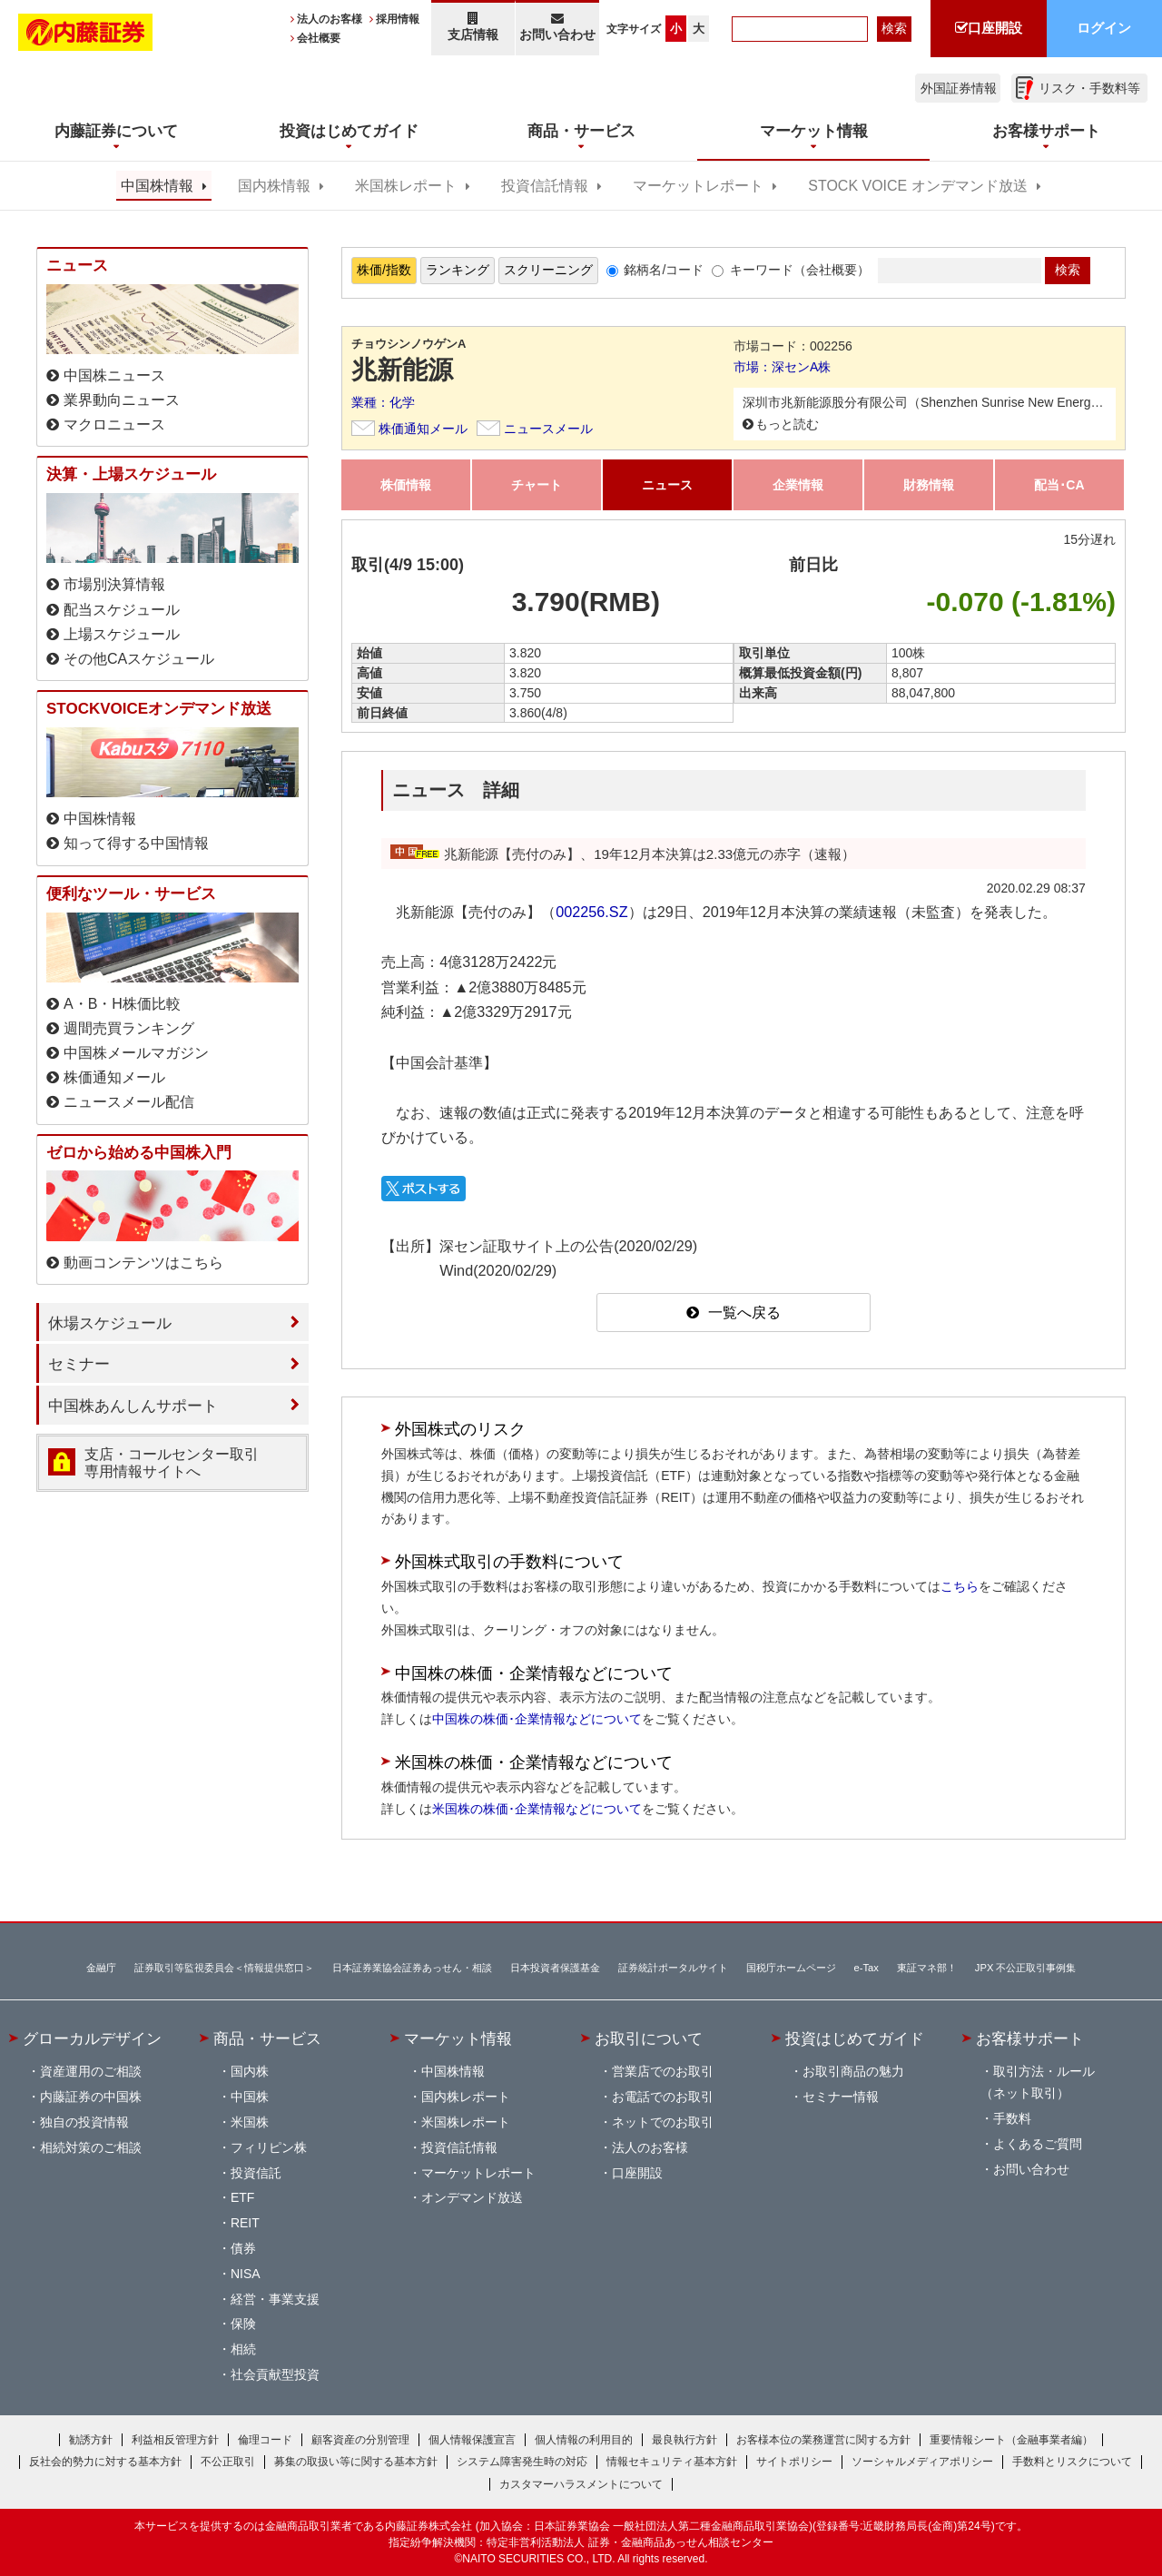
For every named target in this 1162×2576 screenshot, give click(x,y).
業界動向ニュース (122, 400)
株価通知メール (423, 428)
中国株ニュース (114, 375)
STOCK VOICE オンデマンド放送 (917, 185)
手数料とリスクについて (1072, 2461)
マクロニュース (114, 424)
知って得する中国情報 (136, 843)
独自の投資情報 (84, 2122)
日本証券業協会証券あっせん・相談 (412, 1967)
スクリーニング (548, 269)
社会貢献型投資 (275, 2374)
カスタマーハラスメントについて (581, 2484)
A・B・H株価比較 (122, 1004)
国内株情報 (274, 185)
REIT (245, 2223)
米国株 (250, 2122)
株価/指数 (384, 269)
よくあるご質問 (1037, 2144)
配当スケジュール (122, 609)
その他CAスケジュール (139, 658)
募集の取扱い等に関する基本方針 (356, 2461)
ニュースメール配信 (129, 1102)
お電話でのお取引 (663, 2096)
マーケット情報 (458, 2038)
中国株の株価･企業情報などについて (537, 1719)
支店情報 (473, 27)
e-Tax (866, 1967)
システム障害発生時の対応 (522, 2461)
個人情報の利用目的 (584, 2439)
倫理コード (265, 2439)
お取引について (649, 2038)
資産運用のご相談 (91, 2071)
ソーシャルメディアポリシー (922, 2461)
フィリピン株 (269, 2147)
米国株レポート (406, 185)
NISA (246, 2273)
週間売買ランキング (129, 1028)
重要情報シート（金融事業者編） (1011, 2439)
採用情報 (397, 19)
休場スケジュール (110, 1323)
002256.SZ (591, 911)
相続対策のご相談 (91, 2147)
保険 (243, 2323)
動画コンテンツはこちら (143, 1262)
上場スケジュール (122, 634)
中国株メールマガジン (136, 1053)
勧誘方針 (91, 2439)
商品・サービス (267, 2038)
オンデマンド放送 (472, 2197)
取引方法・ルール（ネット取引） (1037, 2082)
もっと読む (787, 424)
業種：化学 (383, 402)
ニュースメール (548, 428)
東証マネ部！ (927, 1967)
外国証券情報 (959, 88)
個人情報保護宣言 (472, 2439)
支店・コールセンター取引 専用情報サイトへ (171, 1462)
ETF (242, 2197)
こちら (959, 1586)
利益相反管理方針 (175, 2439)
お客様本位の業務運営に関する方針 (823, 2439)
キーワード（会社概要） (800, 269)
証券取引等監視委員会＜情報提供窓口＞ (224, 1967)
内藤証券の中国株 (91, 2096)
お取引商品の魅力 (853, 2071)
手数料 (1012, 2118)
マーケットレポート (698, 185)
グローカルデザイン (92, 2038)
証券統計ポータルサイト (673, 1967)
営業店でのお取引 (663, 2071)
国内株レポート (465, 2096)
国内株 (250, 2071)
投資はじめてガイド (854, 2038)
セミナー (79, 1364)
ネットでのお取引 (663, 2122)
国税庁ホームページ (791, 1967)
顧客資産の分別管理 (360, 2439)
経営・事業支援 (275, 2299)
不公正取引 (228, 2461)
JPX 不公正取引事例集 (1026, 1967)
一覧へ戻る (744, 1312)
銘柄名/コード (664, 269)
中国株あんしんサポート (133, 1406)
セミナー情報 (841, 2096)
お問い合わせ (558, 27)
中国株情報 (157, 185)
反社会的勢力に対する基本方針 (105, 2461)
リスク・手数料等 (1089, 88)
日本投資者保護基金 (555, 1967)
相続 (243, 2349)
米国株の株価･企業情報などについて (537, 1808)
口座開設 (637, 2173)
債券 (243, 2248)
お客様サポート (1030, 2038)
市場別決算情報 (114, 584)
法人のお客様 (329, 19)
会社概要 (318, 38)
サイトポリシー (794, 2461)
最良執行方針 (684, 2439)
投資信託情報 (544, 185)
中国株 (250, 2096)
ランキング (457, 269)
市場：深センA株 (782, 367)
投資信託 (256, 2173)
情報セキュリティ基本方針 (671, 2461)
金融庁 (101, 1967)
